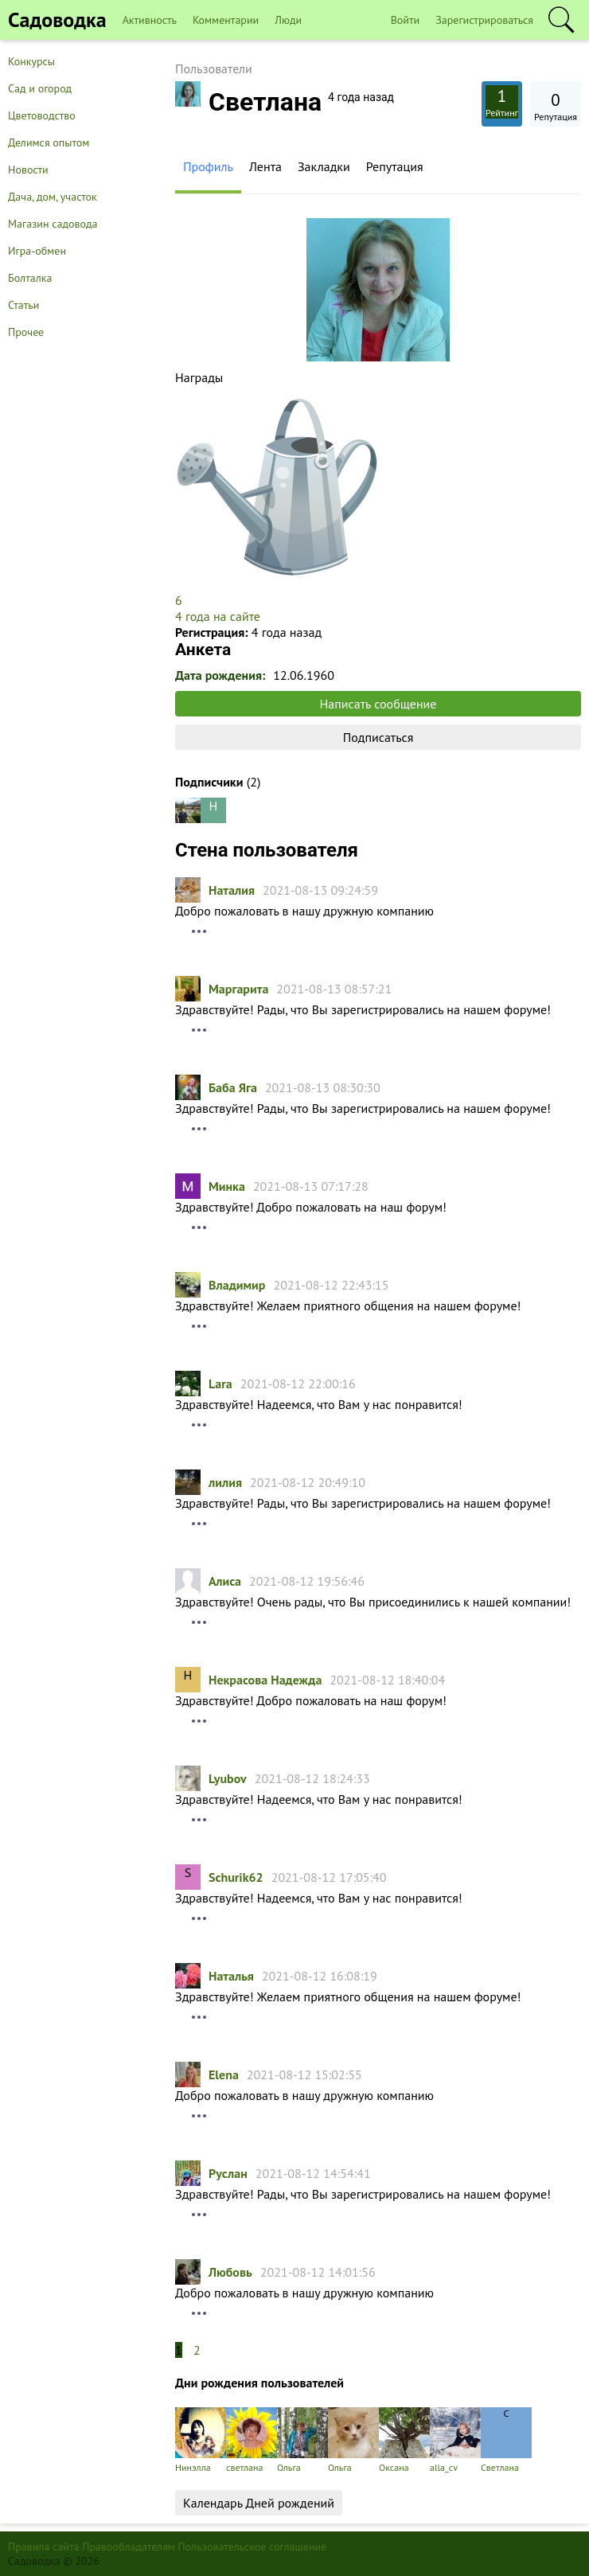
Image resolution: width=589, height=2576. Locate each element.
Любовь (230, 2272)
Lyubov (228, 1778)
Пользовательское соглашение (252, 2546)
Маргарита (238, 989)
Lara (220, 1383)
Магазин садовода (53, 224)
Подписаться (378, 737)
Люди (288, 20)
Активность (150, 20)
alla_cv (455, 2440)
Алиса (225, 1581)
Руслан (228, 2173)
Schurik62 (236, 1877)
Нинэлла (200, 2440)
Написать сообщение (378, 704)
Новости (28, 169)
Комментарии (226, 20)
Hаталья (231, 1976)
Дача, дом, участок (52, 196)
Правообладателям (128, 2546)
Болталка (30, 278)
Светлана (506, 2440)
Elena (224, 2074)
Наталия (232, 890)
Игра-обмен (37, 251)
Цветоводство (42, 115)
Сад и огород (40, 88)
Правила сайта (44, 2546)
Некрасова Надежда (265, 1680)
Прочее (26, 332)
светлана (251, 2440)
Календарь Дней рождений (258, 2503)
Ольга (302, 2440)
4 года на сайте (217, 616)
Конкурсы (31, 61)
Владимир (237, 1285)
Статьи (23, 305)
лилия (225, 1482)
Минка (227, 1186)
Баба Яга (233, 1087)
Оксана (404, 2440)
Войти (405, 20)
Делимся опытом (48, 142)
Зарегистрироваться (484, 20)
